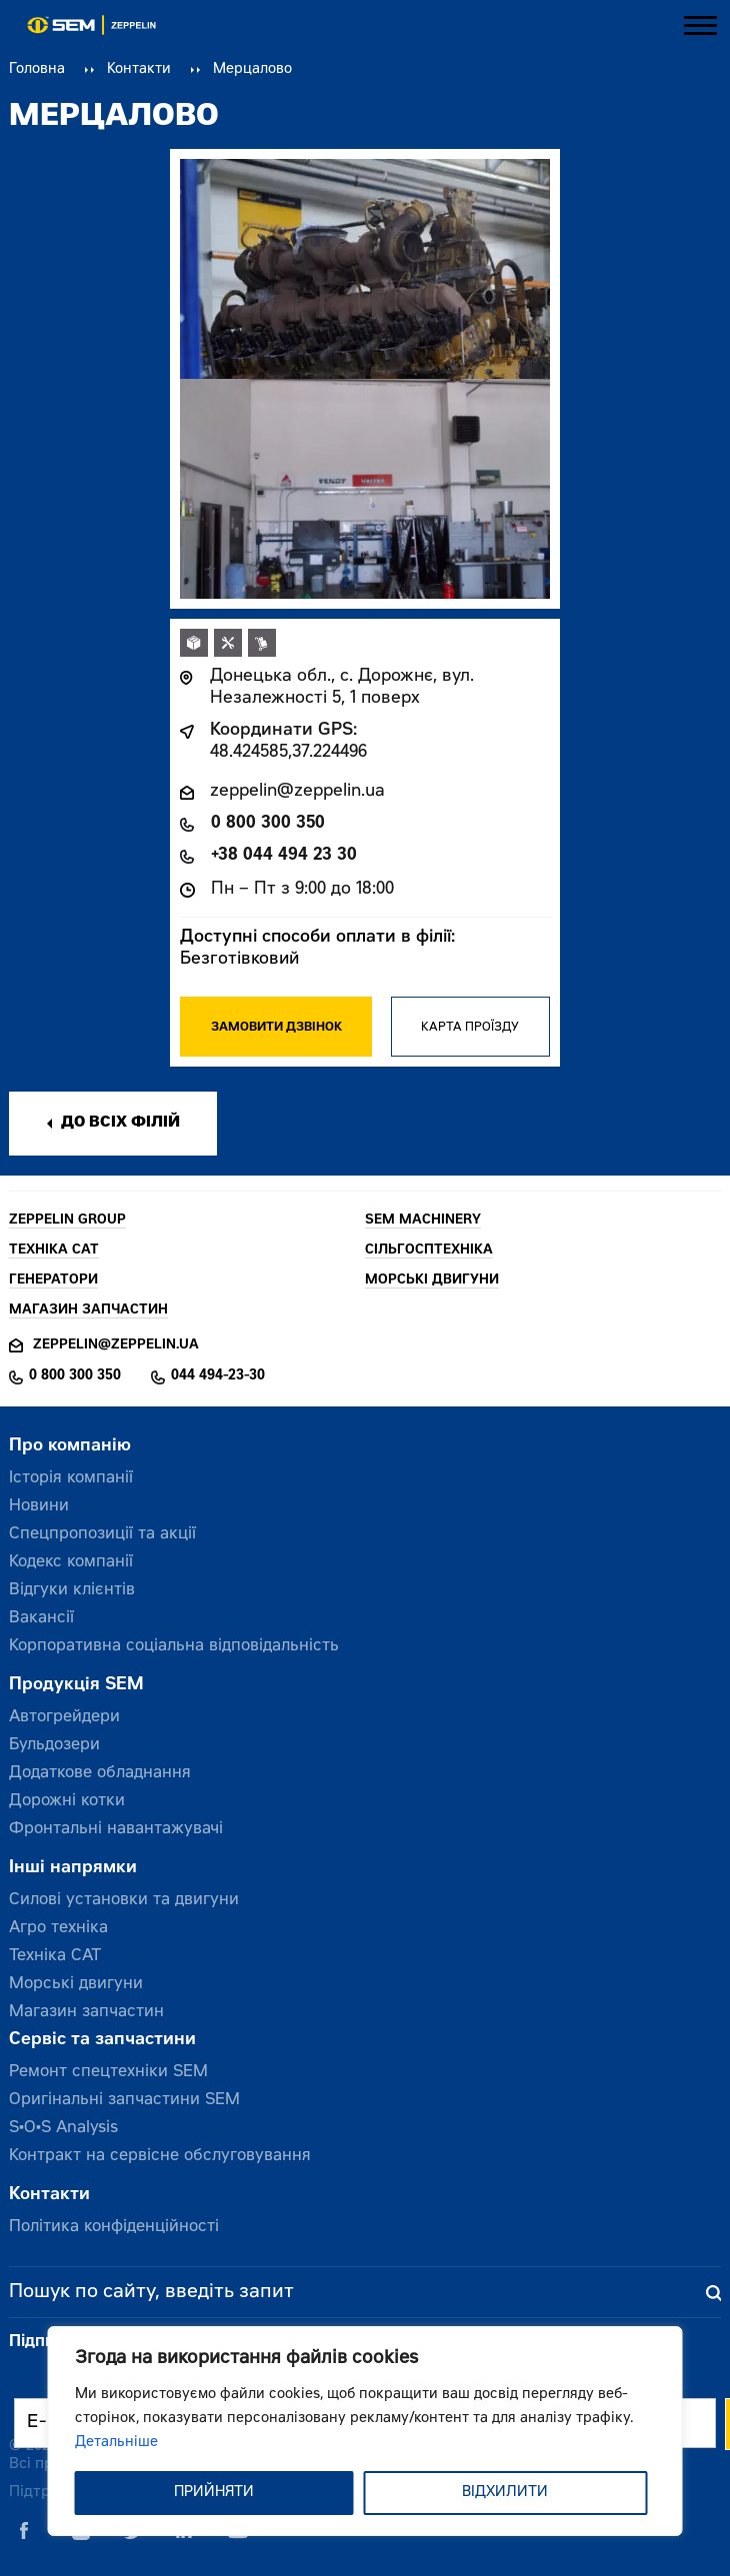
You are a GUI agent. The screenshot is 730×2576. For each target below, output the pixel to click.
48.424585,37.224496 (288, 753)
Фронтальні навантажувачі (116, 1829)
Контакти (139, 70)
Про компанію (70, 1446)
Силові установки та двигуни (124, 1900)
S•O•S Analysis (63, 2128)
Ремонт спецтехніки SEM (108, 2072)
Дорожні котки (67, 1801)
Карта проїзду (470, 1028)
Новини (39, 1506)
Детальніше (116, 2443)
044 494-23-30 (218, 1376)
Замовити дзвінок (276, 1028)
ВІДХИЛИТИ (505, 2493)
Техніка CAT (55, 1956)
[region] (365, 2431)
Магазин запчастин (86, 2012)
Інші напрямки (73, 1868)
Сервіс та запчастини (102, 2040)
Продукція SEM (76, 1685)
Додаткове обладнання (100, 1773)
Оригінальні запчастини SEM (124, 2100)
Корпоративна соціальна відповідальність (174, 1646)
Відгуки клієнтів (72, 1590)
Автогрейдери (64, 1717)
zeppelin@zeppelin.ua (297, 792)
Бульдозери (54, 1745)
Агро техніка (58, 1928)
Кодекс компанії (71, 1562)
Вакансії (41, 1618)
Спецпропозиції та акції (102, 1534)
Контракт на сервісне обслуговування (160, 2156)
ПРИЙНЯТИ (214, 2493)
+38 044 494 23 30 (284, 856)
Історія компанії (71, 1478)
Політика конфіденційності (114, 2227)
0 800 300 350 (268, 824)
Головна (37, 70)
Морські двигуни (76, 1984)
